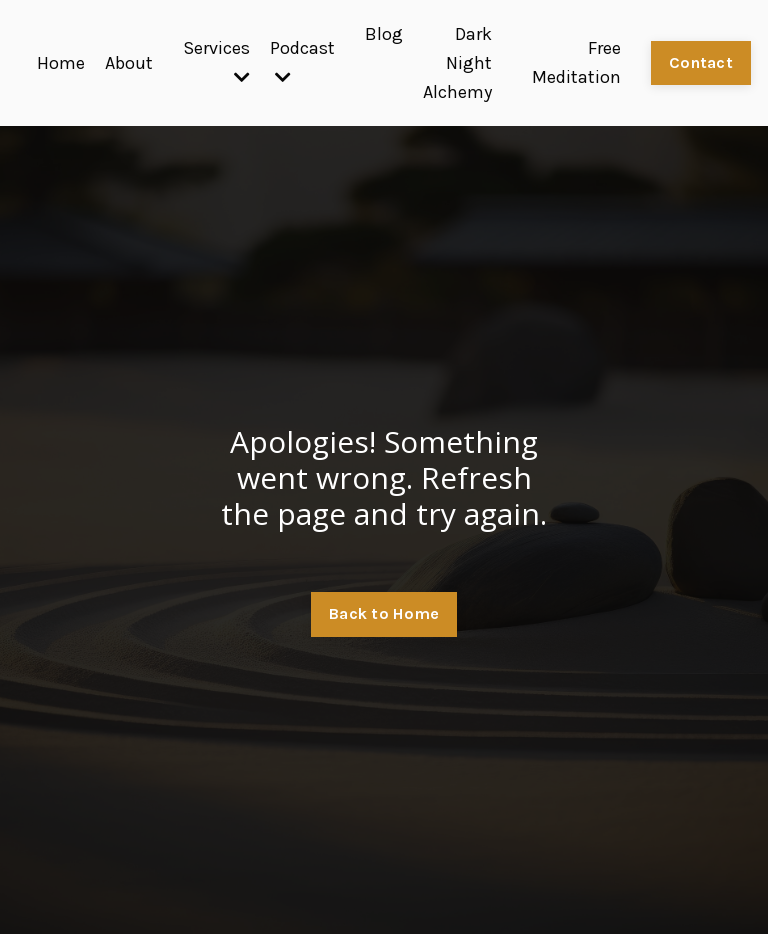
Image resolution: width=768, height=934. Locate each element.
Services (216, 61)
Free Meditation (576, 62)
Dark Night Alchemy (457, 63)
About (129, 63)
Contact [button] (701, 62)
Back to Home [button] (384, 613)
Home (61, 63)
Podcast (302, 61)
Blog (384, 34)
